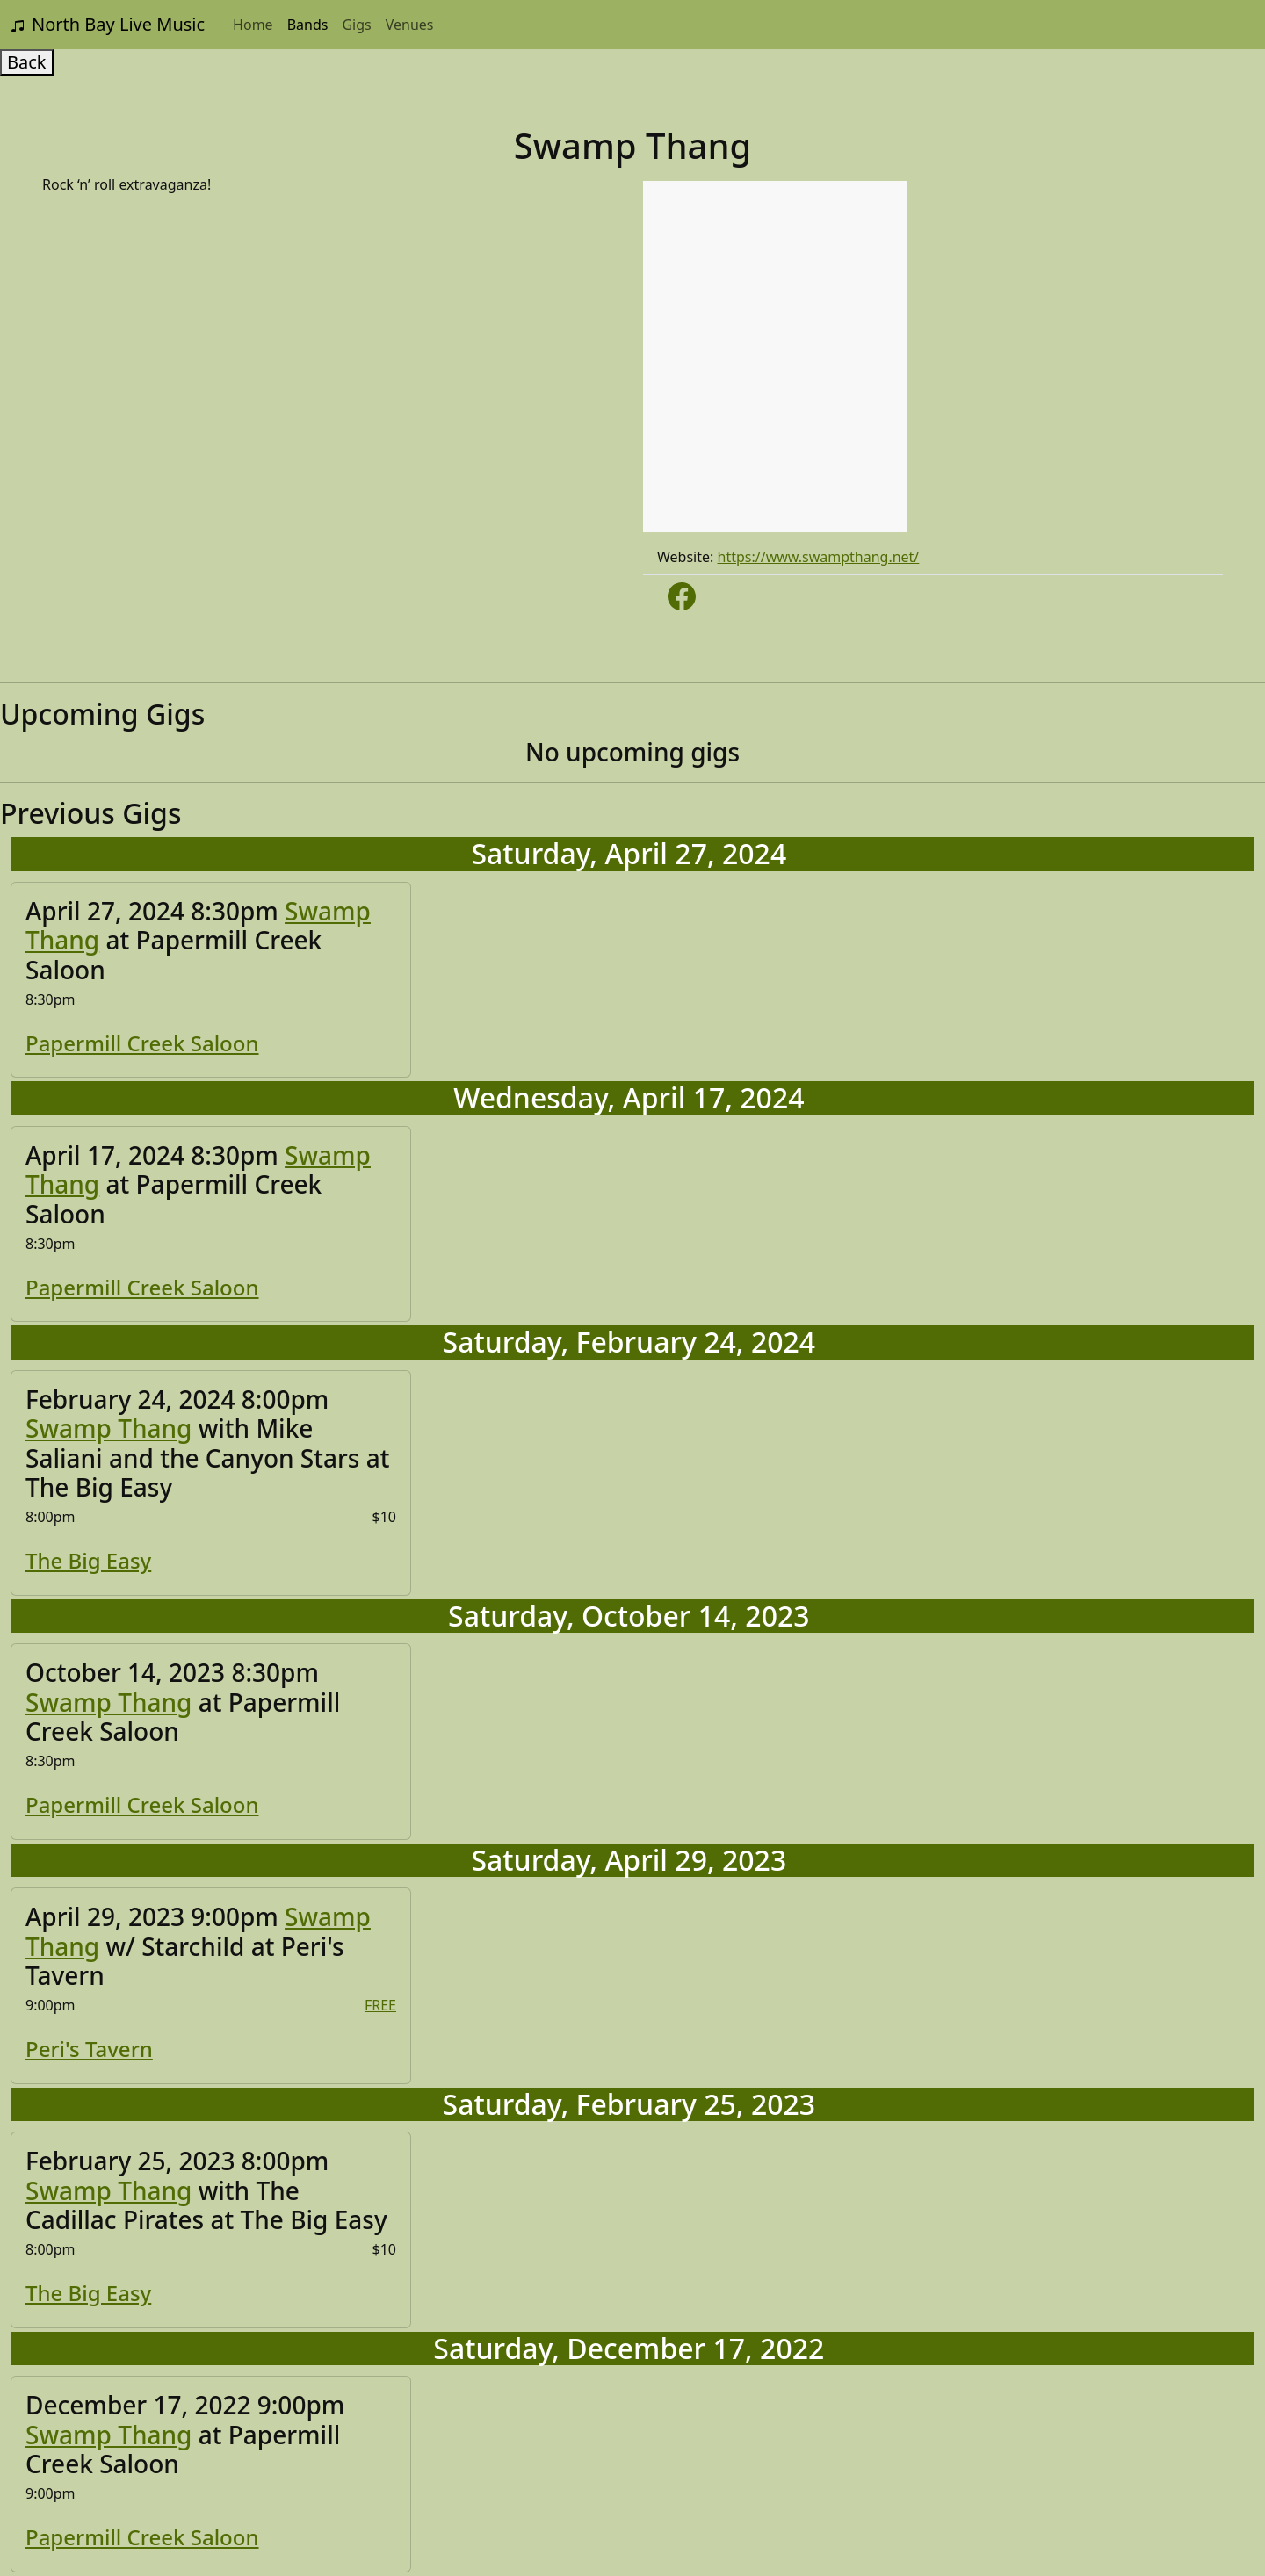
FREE (380, 2005)
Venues (410, 24)
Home (253, 24)
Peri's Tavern (89, 2048)
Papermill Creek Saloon (142, 1042)
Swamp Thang (108, 1428)
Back (27, 62)
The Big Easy (88, 1560)
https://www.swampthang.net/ (819, 556)
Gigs (356, 24)
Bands (308, 24)
